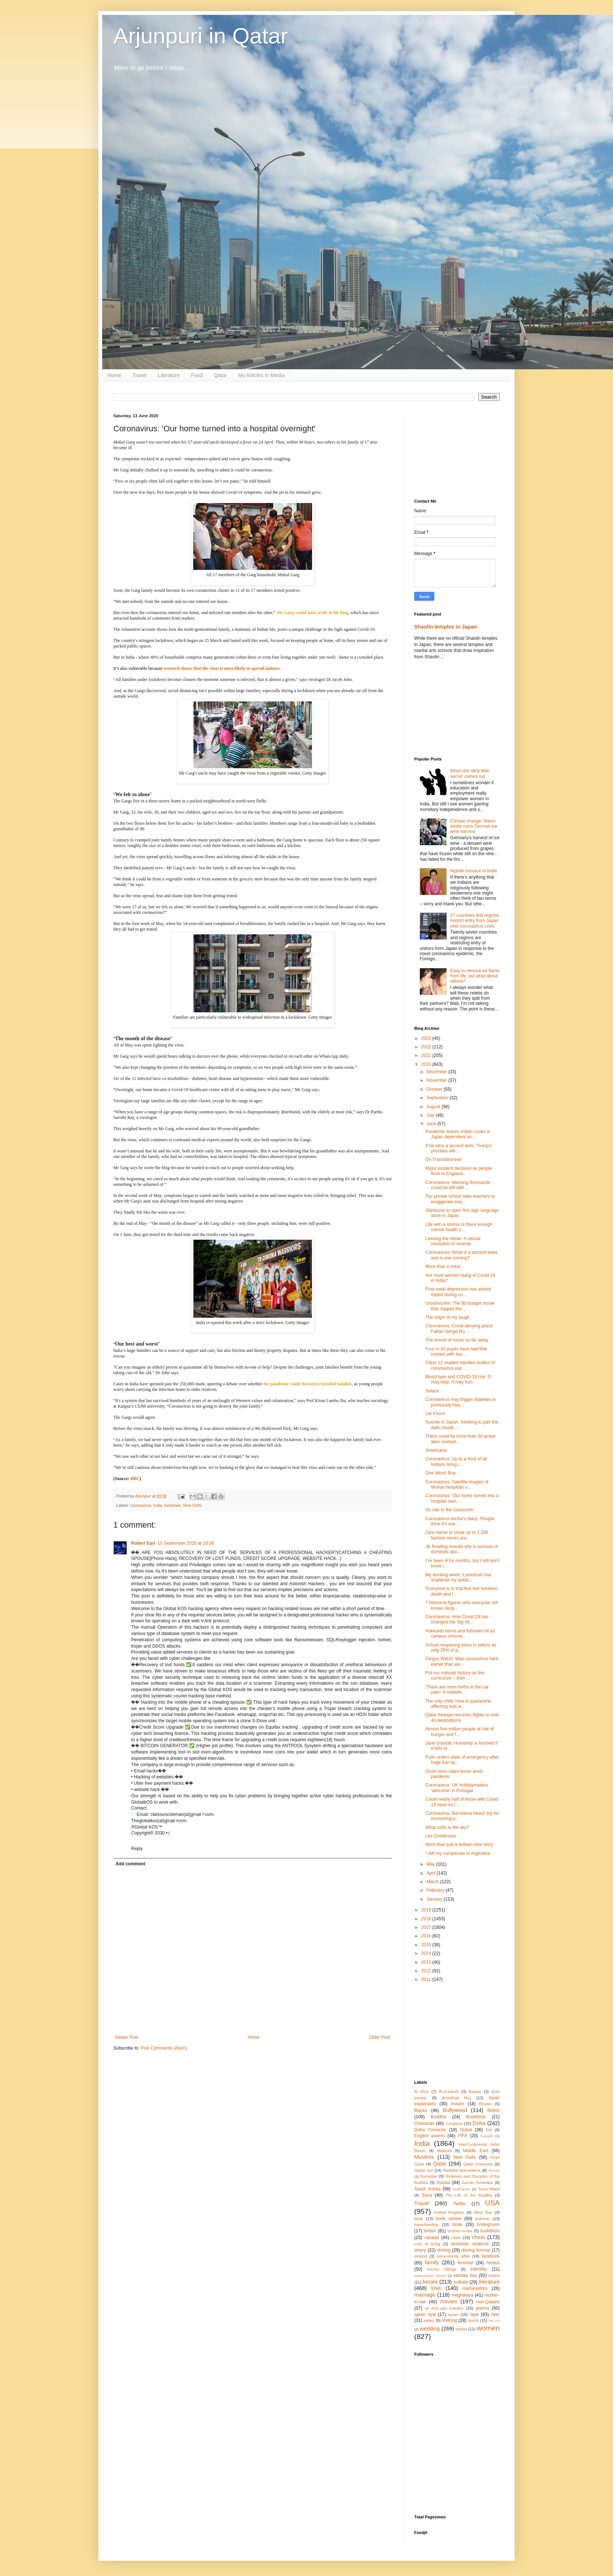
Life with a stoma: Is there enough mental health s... (458, 1227)
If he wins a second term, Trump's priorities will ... (458, 1148)
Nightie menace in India (473, 870)
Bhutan (485, 2104)
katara (494, 2275)
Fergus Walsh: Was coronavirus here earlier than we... (462, 1661)
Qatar (220, 375)
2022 (426, 1046)
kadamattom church (430, 2276)
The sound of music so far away (456, 1340)
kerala (430, 2282)
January (435, 1899)
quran (453, 2314)
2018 (426, 1918)
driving (443, 2250)
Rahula (494, 2170)
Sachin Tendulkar (477, 2182)
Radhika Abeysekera (461, 2170)
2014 (426, 1953)
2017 (426, 1927)
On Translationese (443, 1159)
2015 (426, 1944)
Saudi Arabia (427, 2188)
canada (431, 2237)
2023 (426, 1038)
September (438, 1097)
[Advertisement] (457, 450)
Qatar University (478, 2164)
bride (458, 2224)
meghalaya (462, 2295)
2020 (426, 1064)
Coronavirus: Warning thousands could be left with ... (457, 1185)
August (434, 1106)
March (433, 1881)
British (493, 2110)
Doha (479, 2123)
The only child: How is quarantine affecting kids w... (458, 1704)
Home (114, 375)
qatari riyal (425, 2314)
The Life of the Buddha (468, 2195)
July (431, 1115)
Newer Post (126, 2037)
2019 (426, 1909)
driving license (475, 2250)
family (432, 2262)
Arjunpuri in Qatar (200, 35)
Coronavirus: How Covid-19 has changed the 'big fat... (456, 1619)
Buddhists (476, 2116)
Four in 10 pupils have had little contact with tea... (456, 1351)
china (478, 2237)
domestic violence (470, 2243)
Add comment (130, 1863)
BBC (135, 1478)
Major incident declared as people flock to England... (458, 1171)
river (495, 2314)
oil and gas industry (444, 2308)
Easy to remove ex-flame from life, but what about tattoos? (475, 976)
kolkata (461, 2282)
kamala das (465, 2275)
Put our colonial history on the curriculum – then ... (454, 1675)
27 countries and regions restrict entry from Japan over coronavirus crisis (474, 921)
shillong (449, 2320)
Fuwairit (486, 2136)
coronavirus (140, 1505)
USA (492, 2203)
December (437, 1071)
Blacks (420, 2110)
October (435, 1089)
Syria (427, 2195)
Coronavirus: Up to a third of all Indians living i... (456, 1461)
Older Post (379, 2037)
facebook (490, 2256)
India (157, 1505)
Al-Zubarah (448, 2091)
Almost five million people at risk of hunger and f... (459, 1731)
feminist (465, 2262)
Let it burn (435, 1413)
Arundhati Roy (456, 2098)
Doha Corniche (430, 2129)
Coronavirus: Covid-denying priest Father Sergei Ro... (459, 1328)
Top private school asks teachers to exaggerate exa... (460, 1199)
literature (489, 2282)
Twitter (459, 2203)
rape (474, 2314)
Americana (436, 1450)
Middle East (475, 2150)
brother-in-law (460, 2231)
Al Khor (421, 2091)
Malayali (444, 2150)
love (436, 2288)
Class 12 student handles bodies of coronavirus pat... (460, 1365)
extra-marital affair (453, 2256)
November (437, 1080)
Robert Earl (143, 1543)
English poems (429, 2135)
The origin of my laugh (447, 1317)
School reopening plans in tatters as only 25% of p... (460, 1647)
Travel (139, 375)
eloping (420, 2256)
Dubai (465, 2129)
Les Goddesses (440, 1836)
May (431, 1864)
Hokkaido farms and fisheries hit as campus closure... (460, 1633)
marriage (424, 2295)
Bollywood (454, 2110)
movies (448, 2301)
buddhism (490, 2230)
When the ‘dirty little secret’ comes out (469, 773)
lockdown (172, 1505)
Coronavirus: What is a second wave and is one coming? (461, 1255)
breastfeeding (426, 2224)
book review (448, 2218)
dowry (420, 2250)
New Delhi (192, 1505)
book (418, 2218)
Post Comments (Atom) (163, 2048)
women (488, 2328)
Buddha (438, 2116)
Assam (457, 2103)
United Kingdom (449, 2212)
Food (197, 375)
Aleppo (475, 2091)
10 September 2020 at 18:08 (186, 1543)
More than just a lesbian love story (459, 1844)
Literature (169, 375)
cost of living (427, 2244)
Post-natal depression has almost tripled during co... (458, 1292)
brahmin (482, 2218)
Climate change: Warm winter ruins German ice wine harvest (473, 826)
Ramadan (429, 2176)
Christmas (424, 2123)
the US (494, 2321)
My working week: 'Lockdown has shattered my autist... (458, 1577)
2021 (426, 1055)
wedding (430, 2329)
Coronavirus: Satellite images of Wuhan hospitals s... (456, 1484)
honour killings (441, 2269)
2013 (426, 1962)
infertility (479, 2269)
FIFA (462, 2135)
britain (430, 2230)
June (431, 1123)
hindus (493, 2262)
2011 (426, 1979)
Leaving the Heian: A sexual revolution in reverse (452, 1241)
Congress (454, 2123)
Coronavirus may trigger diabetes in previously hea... (460, 1402)
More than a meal (442, 1266)
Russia (443, 2182)
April (431, 1873)
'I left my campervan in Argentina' (458, 1853)
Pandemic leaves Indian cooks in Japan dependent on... (457, 1134)
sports (473, 2320)
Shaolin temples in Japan (445, 627)
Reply (137, 1848)
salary (429, 2320)
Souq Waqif (489, 2189)
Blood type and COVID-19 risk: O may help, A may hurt (458, 1379)
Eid (489, 2130)
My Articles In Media (261, 375)
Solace (432, 1391)
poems (482, 2308)
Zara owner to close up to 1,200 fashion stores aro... (456, 1535)
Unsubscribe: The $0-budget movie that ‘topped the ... (460, 1306)
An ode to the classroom (449, 1509)
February (435, 1890)
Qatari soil (423, 2170)
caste (456, 2237)
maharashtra (475, 2288)
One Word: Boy (440, 1473)
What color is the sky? (447, 1827)
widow (461, 2329)
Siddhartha (461, 2189)
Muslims (424, 2157)
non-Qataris (488, 2301)
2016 (426, 1936)
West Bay (483, 2212)
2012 (426, 1970)
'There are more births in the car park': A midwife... (457, 1689)
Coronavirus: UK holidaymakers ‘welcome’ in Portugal (456, 1787)
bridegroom (488, 2224)
